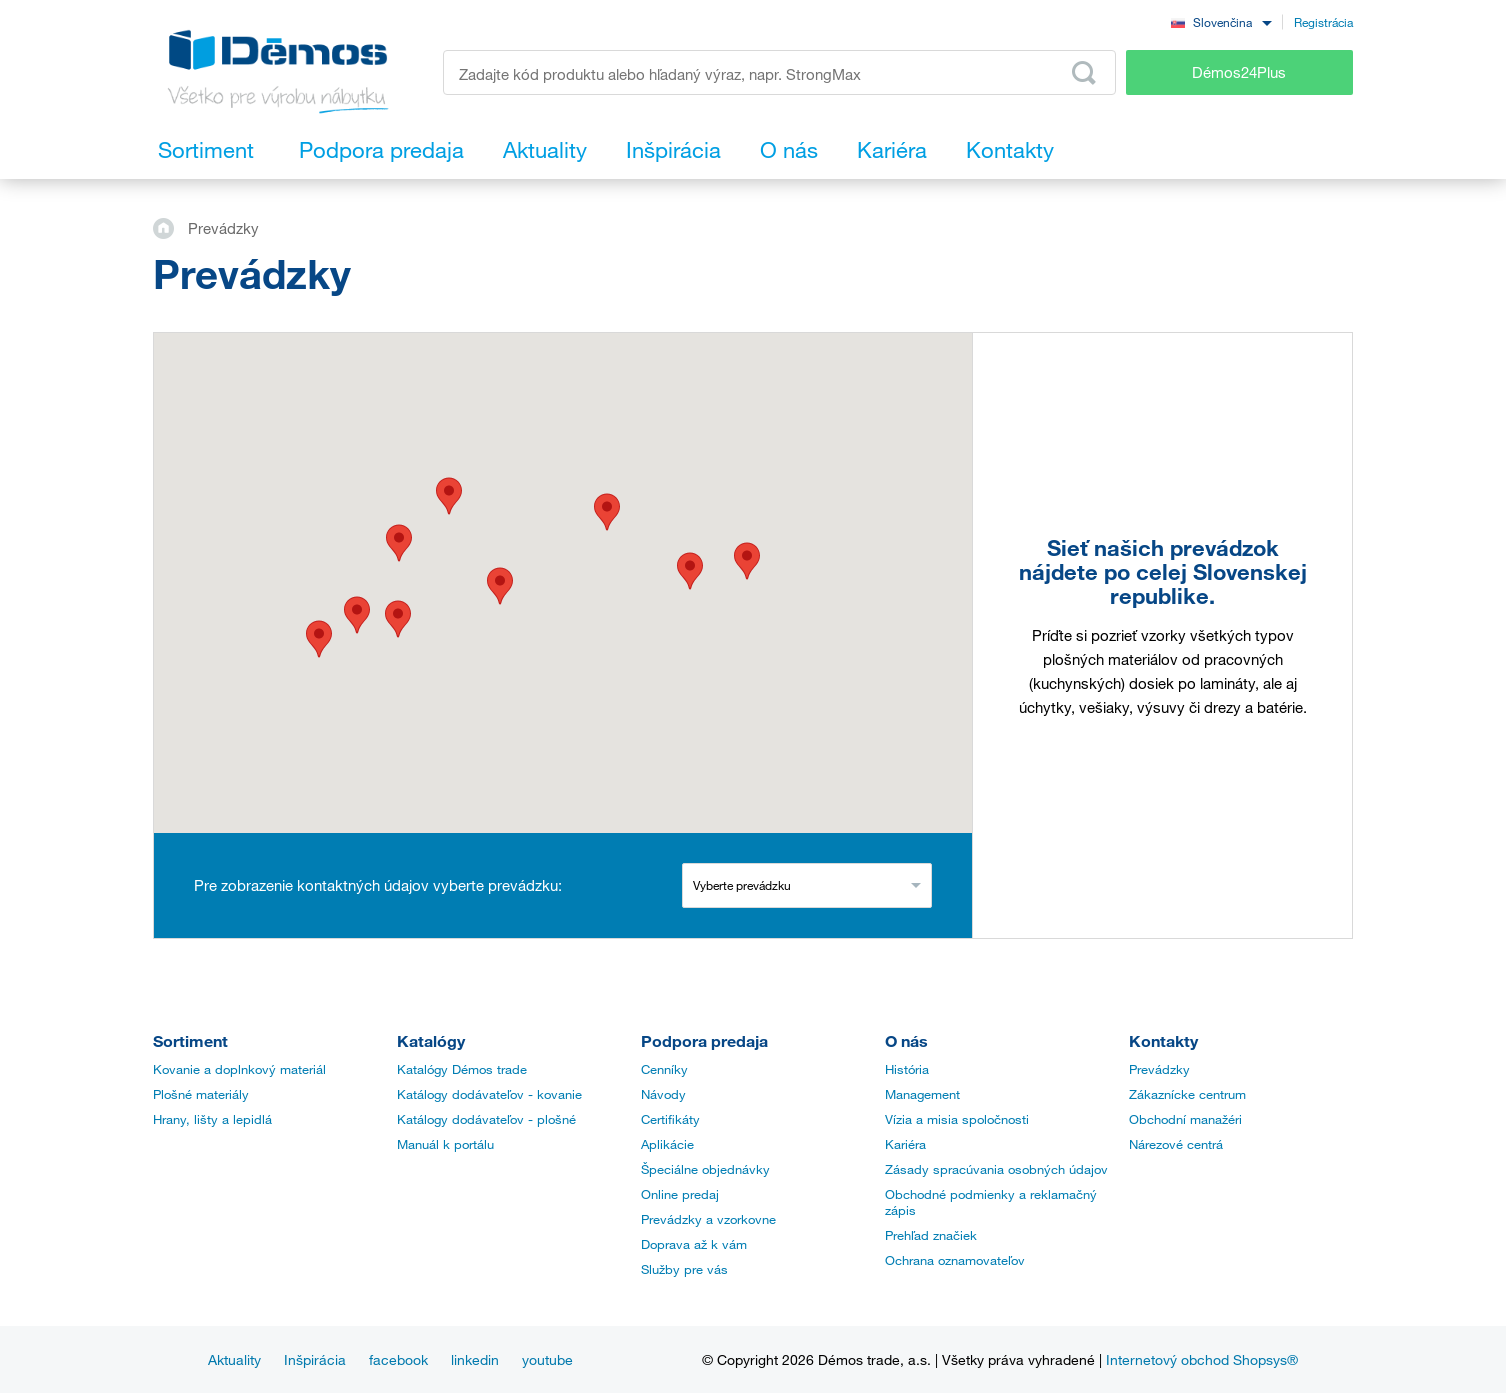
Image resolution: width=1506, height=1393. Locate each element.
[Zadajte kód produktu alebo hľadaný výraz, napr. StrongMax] (779, 72)
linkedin (475, 1359)
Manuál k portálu (445, 1144)
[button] (319, 639)
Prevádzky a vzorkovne (708, 1219)
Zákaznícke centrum (1187, 1094)
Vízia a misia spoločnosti (957, 1119)
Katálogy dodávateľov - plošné (486, 1119)
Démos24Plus (1239, 72)
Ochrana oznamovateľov (955, 1260)
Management (922, 1094)
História (907, 1069)
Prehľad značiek (931, 1235)
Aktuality (234, 1359)
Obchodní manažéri (1185, 1119)
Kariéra (905, 1144)
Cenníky (664, 1069)
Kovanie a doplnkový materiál (239, 1069)
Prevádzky (1159, 1069)
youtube (547, 1359)
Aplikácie (667, 1144)
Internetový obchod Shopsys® (1202, 1359)
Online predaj (680, 1194)
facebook (398, 1359)
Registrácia (1323, 22)
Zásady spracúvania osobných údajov (996, 1169)
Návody (663, 1094)
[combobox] (1221, 21)
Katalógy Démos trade (462, 1069)
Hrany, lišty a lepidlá (212, 1119)
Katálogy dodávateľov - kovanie (489, 1094)
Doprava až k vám (694, 1244)
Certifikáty (670, 1119)
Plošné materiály (201, 1094)
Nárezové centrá (1176, 1144)
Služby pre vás (684, 1269)
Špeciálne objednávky (705, 1169)
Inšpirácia (315, 1359)
